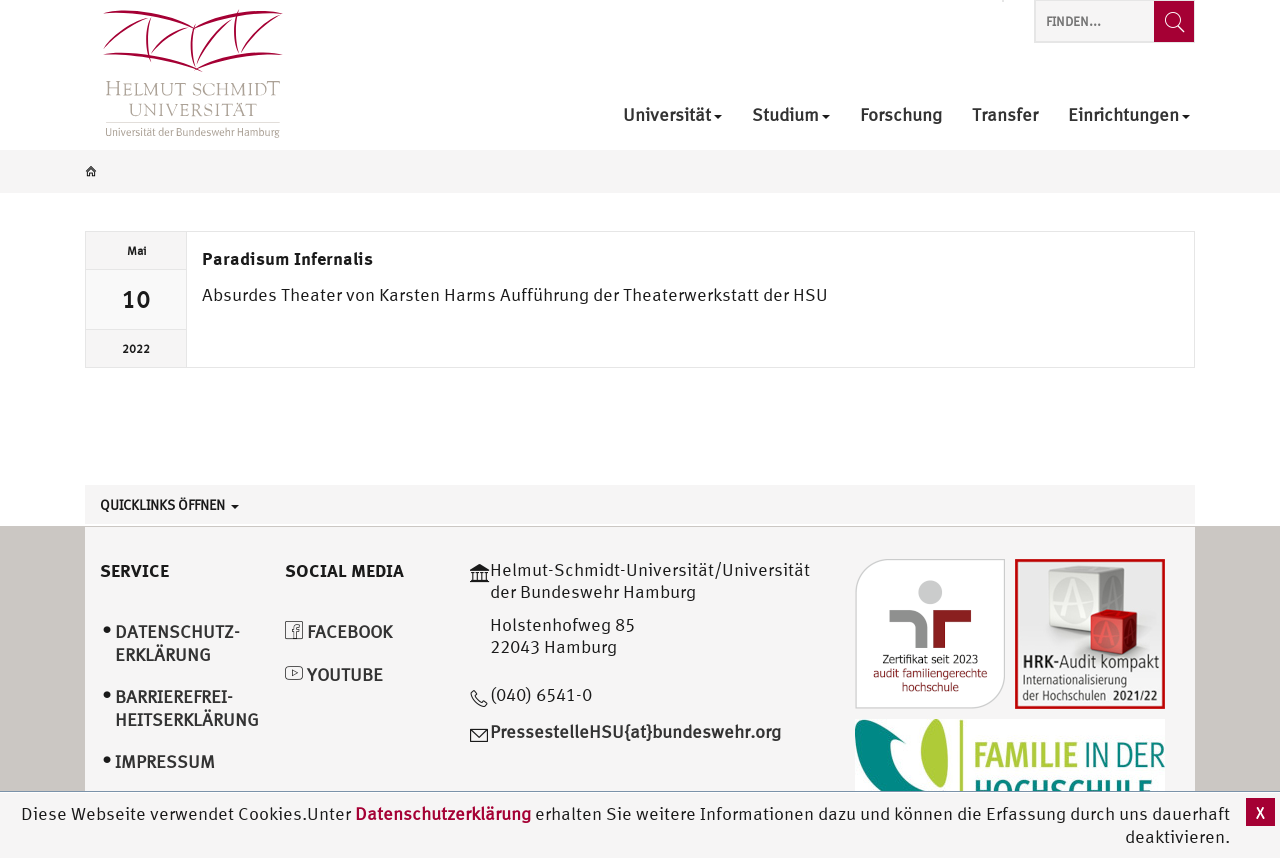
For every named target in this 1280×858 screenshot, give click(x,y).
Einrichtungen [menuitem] (1129, 115)
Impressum (165, 761)
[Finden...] (1174, 21)
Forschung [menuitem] (901, 115)
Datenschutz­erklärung (177, 643)
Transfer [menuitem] (1005, 115)
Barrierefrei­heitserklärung (187, 708)
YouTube (334, 674)
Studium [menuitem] (791, 115)
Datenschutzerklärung (443, 813)
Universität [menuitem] (672, 115)
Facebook (338, 631)
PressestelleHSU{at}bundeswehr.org (635, 731)
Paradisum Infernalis (287, 258)
